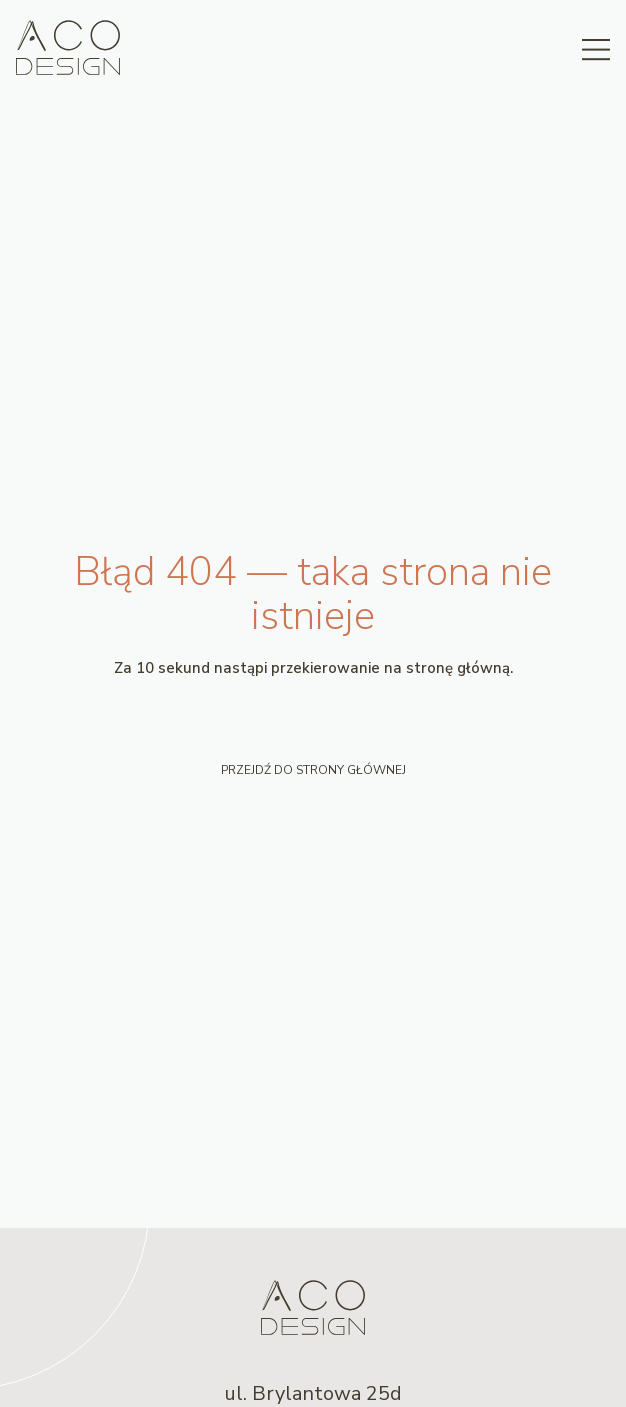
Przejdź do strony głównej (313, 770)
